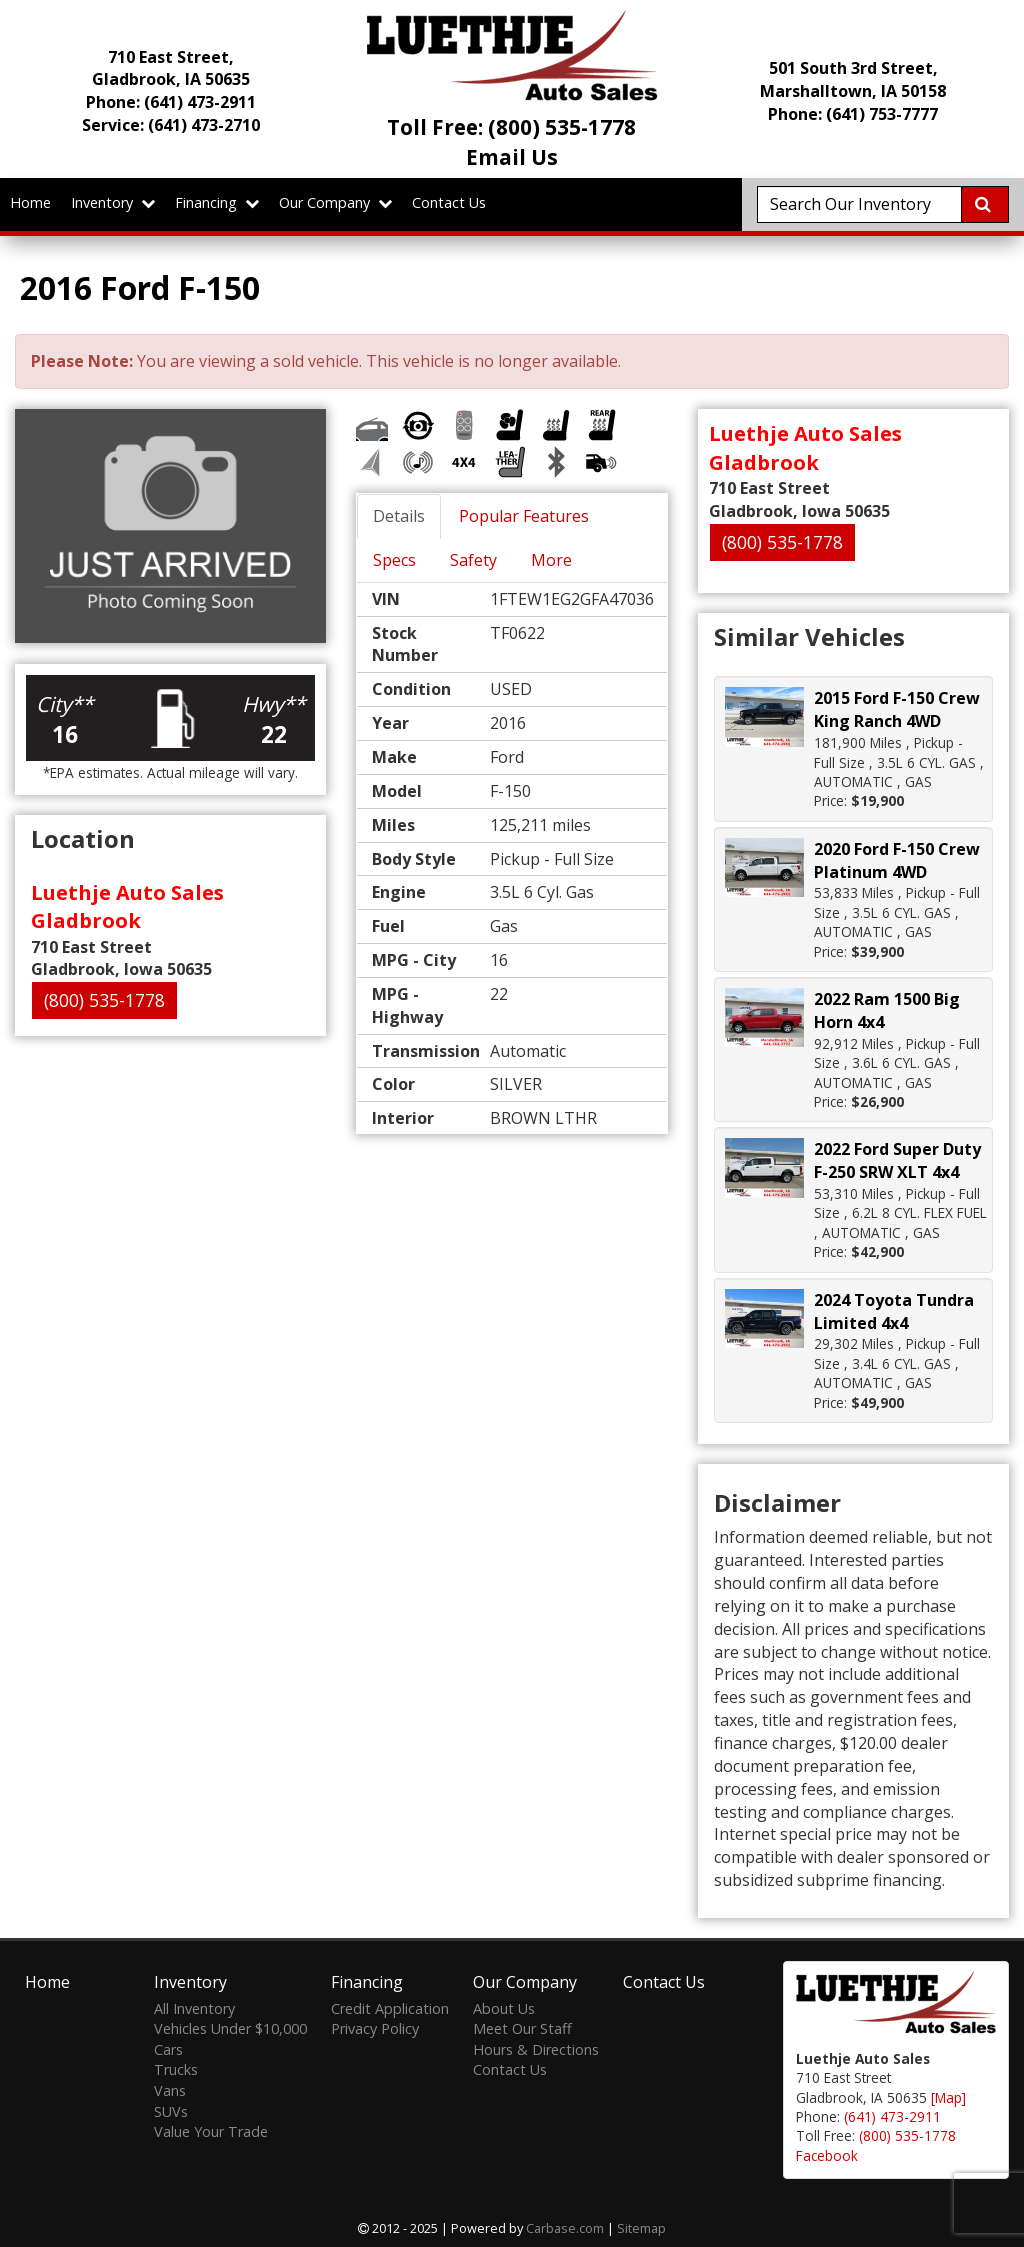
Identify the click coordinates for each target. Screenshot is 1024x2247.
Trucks (176, 2069)
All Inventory (194, 2008)
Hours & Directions (536, 2049)
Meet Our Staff (522, 2028)
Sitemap (641, 2228)
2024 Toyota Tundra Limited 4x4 (894, 1311)
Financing (217, 202)
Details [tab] (399, 516)
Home (30, 202)
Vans (170, 2090)
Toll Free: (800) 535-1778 (511, 127)
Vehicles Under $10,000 (230, 2028)
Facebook (827, 2155)
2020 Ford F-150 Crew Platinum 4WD (897, 860)
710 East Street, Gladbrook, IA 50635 (171, 68)
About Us (504, 2008)
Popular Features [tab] (524, 516)
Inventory (113, 202)
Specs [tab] (394, 560)
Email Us (512, 157)
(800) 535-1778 (104, 1000)
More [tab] (551, 560)
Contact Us (449, 202)
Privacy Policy (375, 2028)
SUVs (171, 2111)
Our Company (335, 202)
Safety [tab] (473, 560)
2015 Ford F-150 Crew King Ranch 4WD (897, 709)
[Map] (948, 2097)
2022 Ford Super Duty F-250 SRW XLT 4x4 (897, 1160)
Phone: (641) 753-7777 (853, 114)
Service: (171, 125)
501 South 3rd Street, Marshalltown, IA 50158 (853, 79)
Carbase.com (565, 2228)
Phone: (171, 102)
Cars (168, 2049)
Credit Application (390, 2008)
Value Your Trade (211, 2131)
